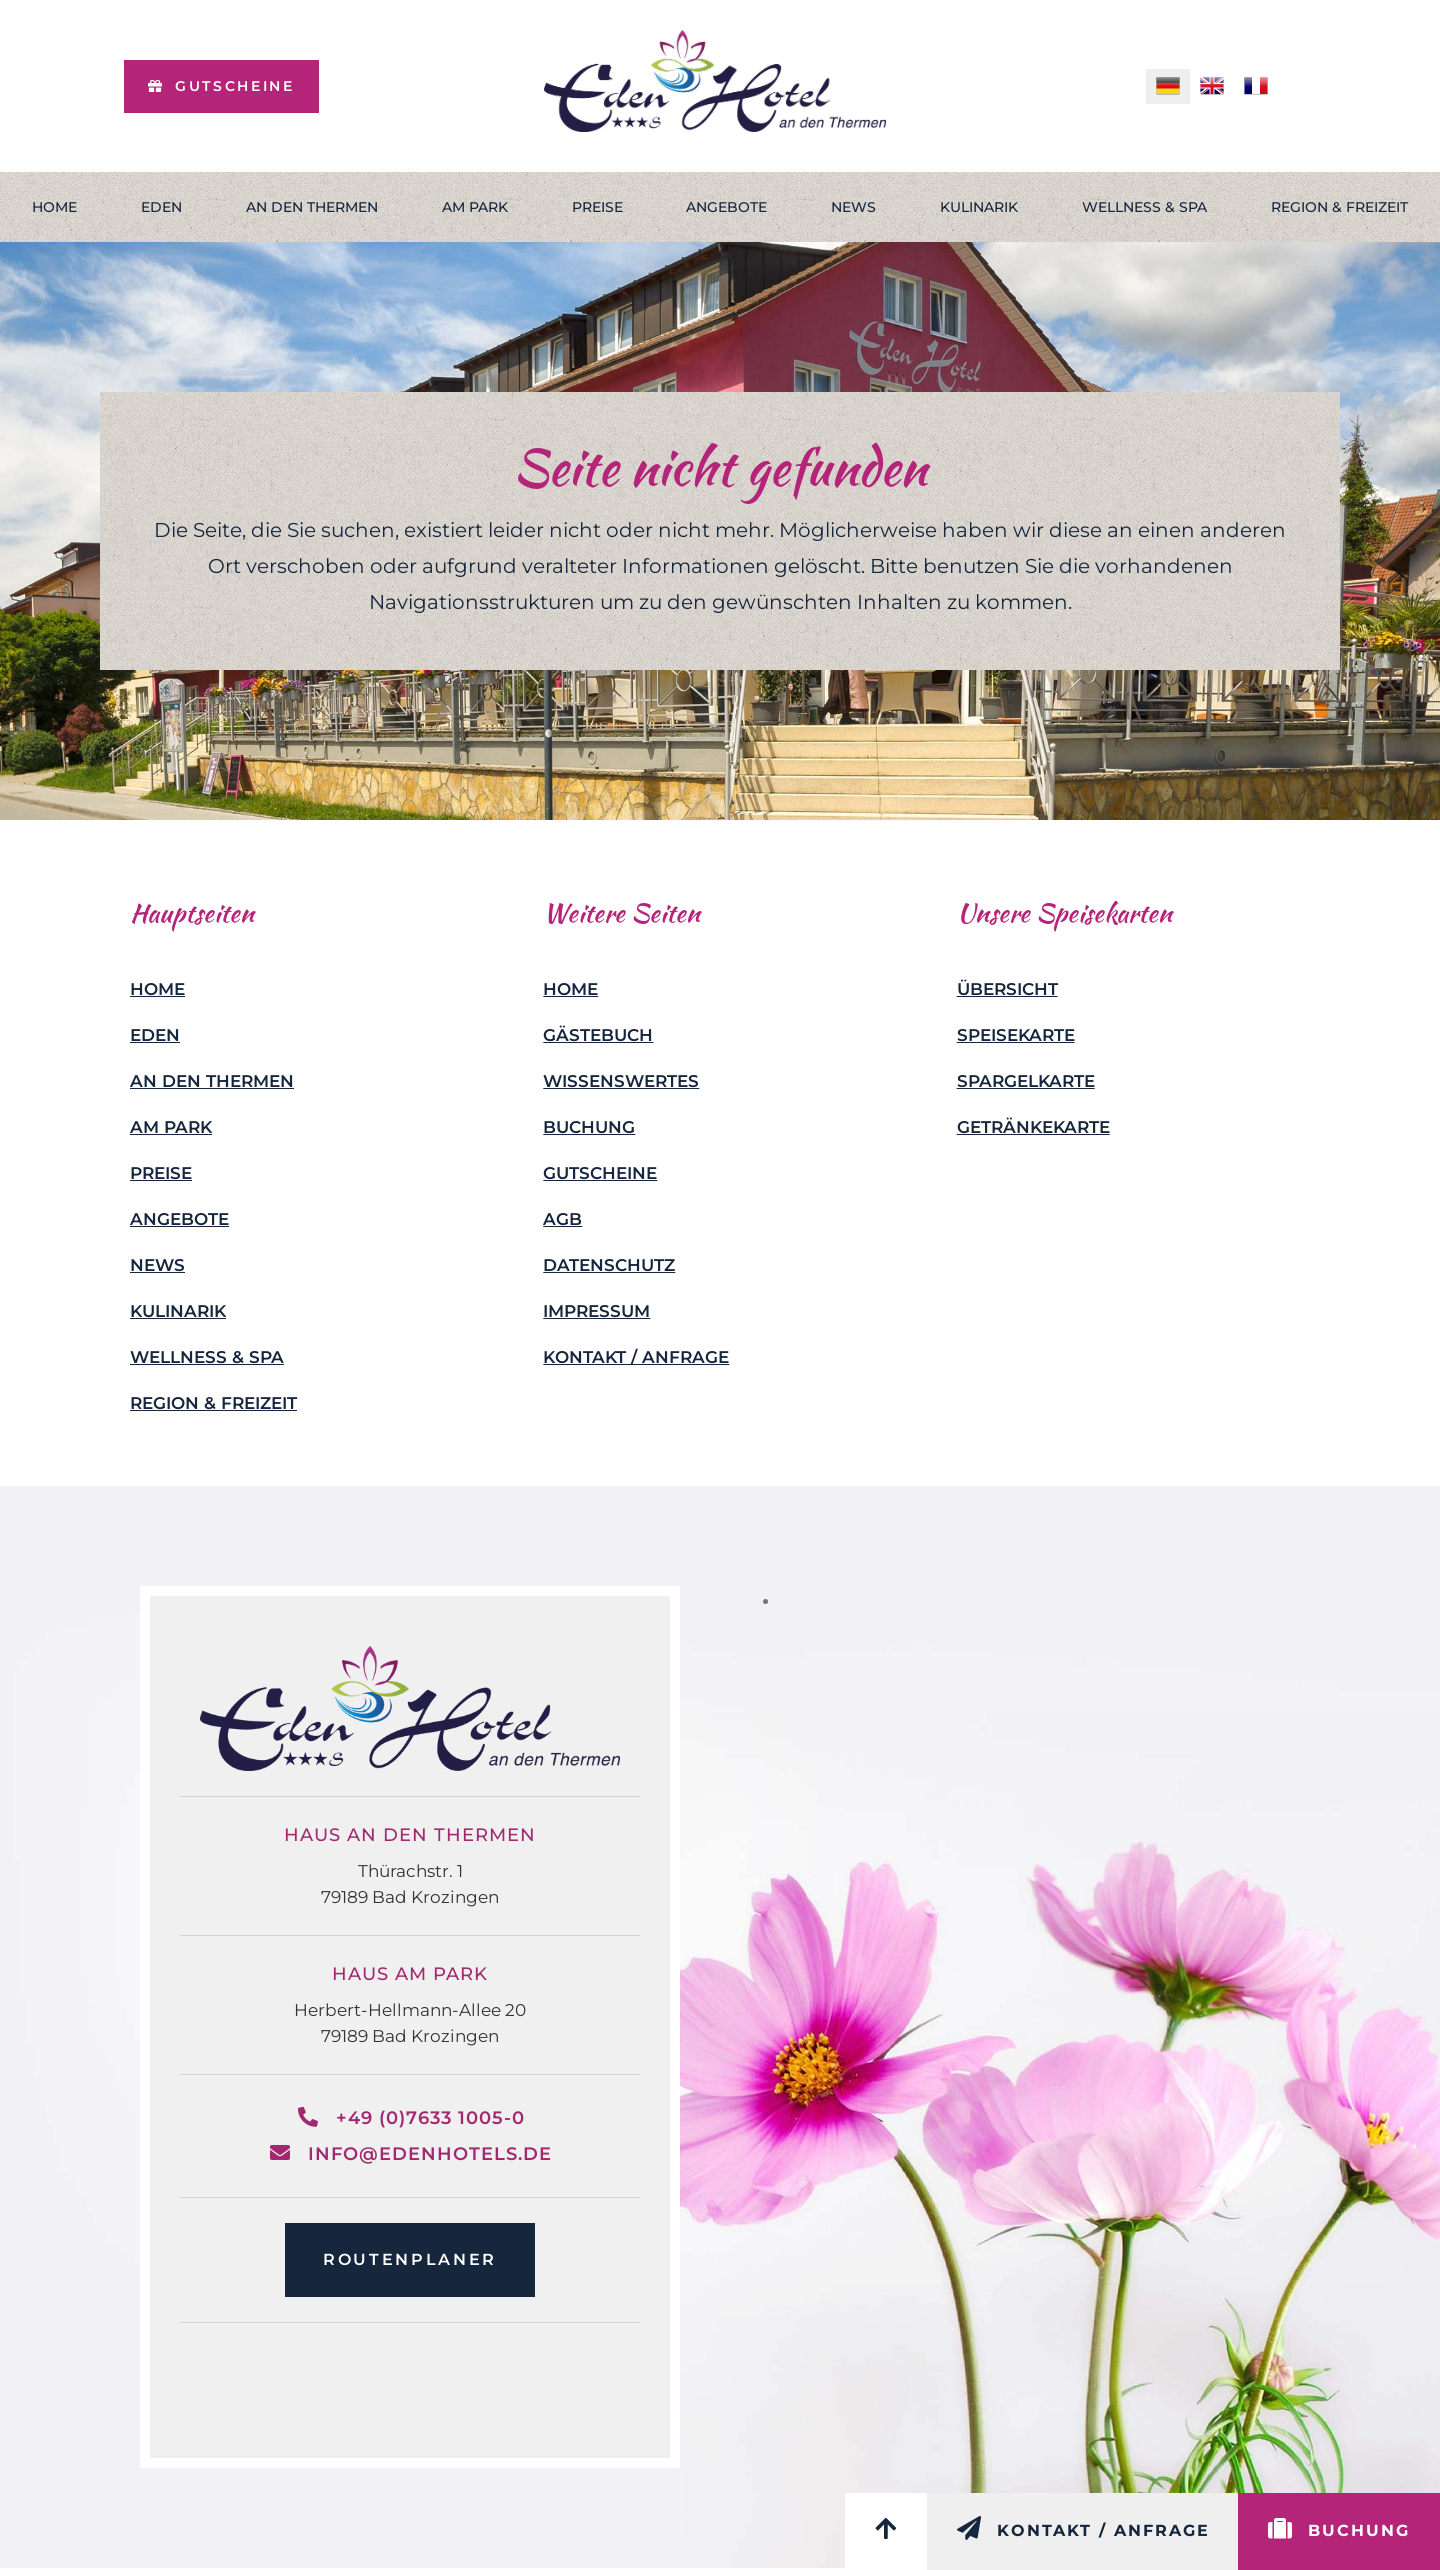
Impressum (596, 1311)
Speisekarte (1016, 1035)
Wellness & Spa (1144, 207)
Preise (597, 207)
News (853, 207)
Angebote (726, 207)
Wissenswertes (621, 1081)
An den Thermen (312, 207)
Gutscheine (600, 1173)
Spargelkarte (1026, 1081)
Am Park (475, 207)
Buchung (589, 1127)
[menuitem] (1168, 86)
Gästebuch (598, 1035)
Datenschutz (609, 1265)
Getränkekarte (1033, 1127)
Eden (161, 207)
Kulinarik (979, 207)
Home (54, 207)
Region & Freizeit (213, 1403)
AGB (562, 1219)
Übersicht (1007, 989)
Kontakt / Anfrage (636, 1357)
